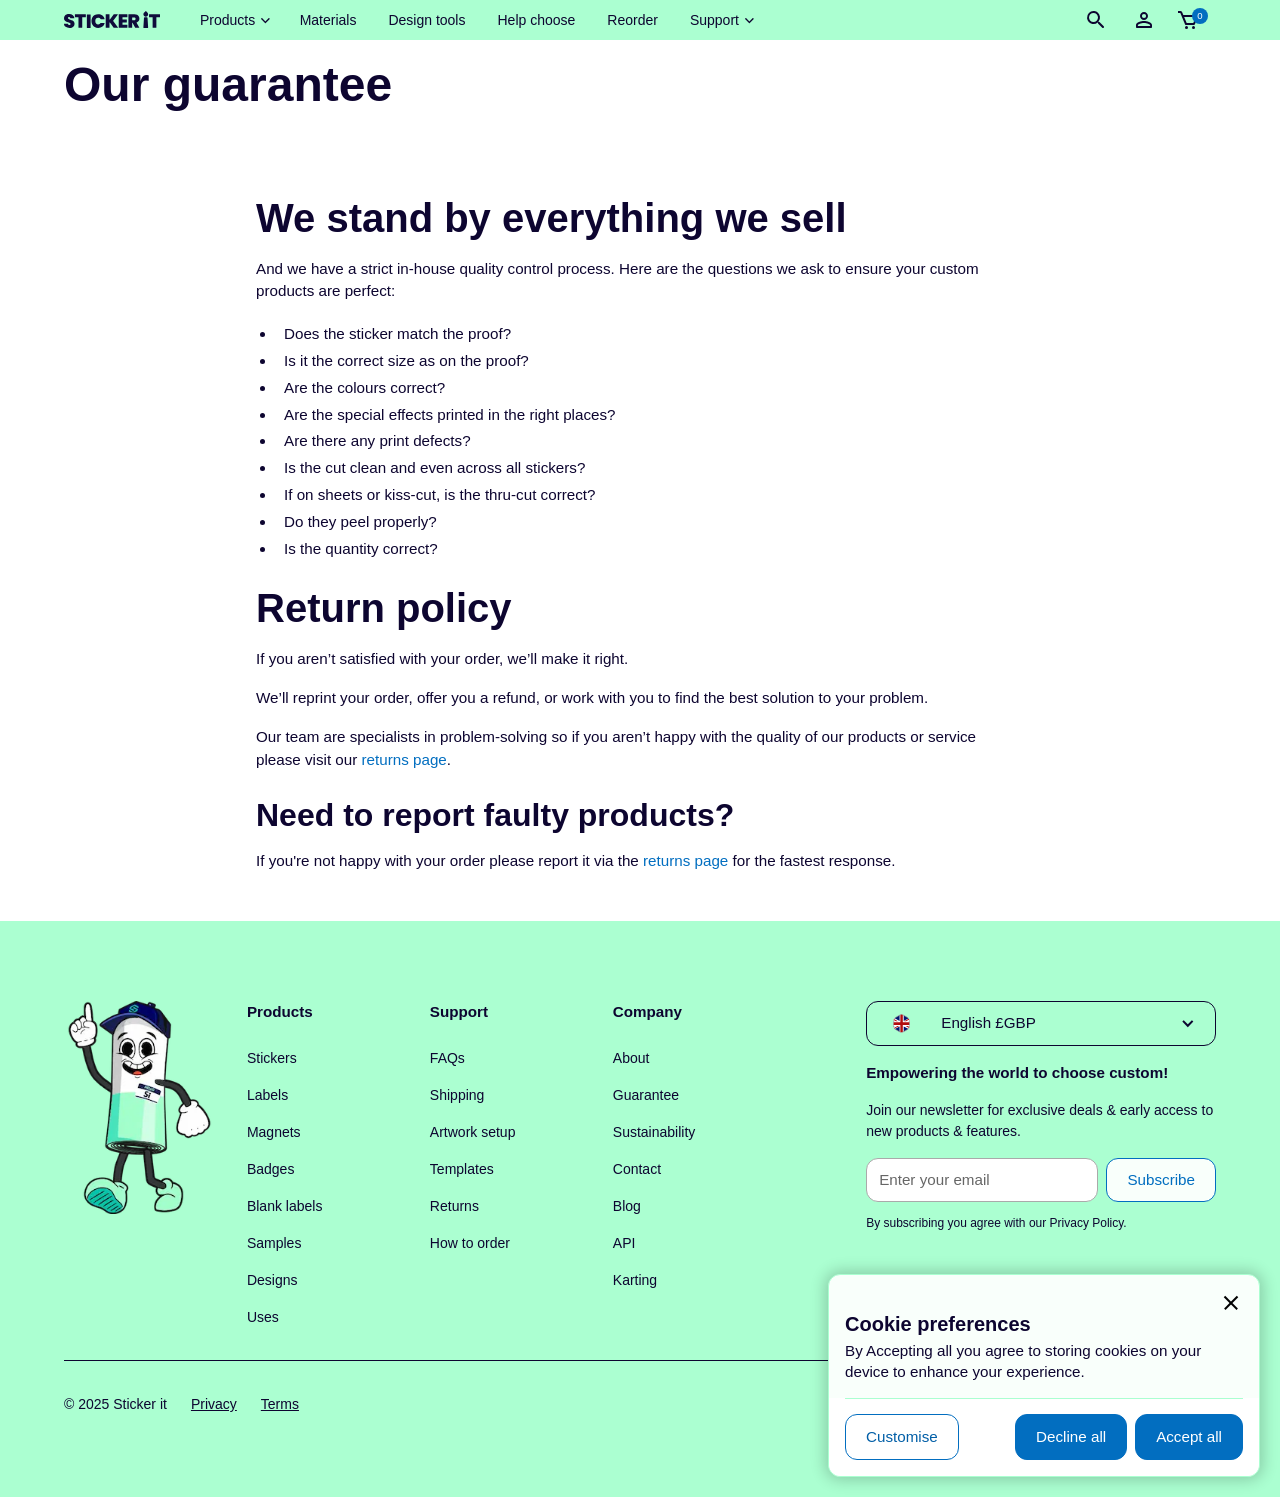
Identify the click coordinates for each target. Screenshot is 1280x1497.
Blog (627, 1206)
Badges (270, 1169)
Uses (263, 1317)
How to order (470, 1243)
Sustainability (654, 1132)
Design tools (426, 20)
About (631, 1058)
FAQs (447, 1058)
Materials (328, 20)
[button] (234, 20)
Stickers (272, 1058)
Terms (280, 1404)
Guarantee (646, 1095)
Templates (462, 1169)
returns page (404, 759)
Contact (637, 1169)
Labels (267, 1095)
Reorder (632, 20)
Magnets (274, 1132)
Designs (272, 1280)
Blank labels (285, 1206)
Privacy (214, 1404)
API (624, 1243)
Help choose (536, 20)
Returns (454, 1206)
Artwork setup (473, 1132)
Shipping (457, 1095)
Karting (635, 1280)
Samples (274, 1243)
